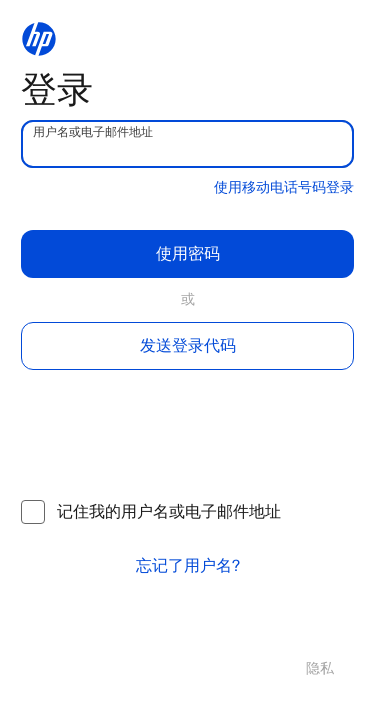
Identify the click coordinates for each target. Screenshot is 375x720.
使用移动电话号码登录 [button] (284, 187)
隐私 (320, 668)
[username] (187, 144)
